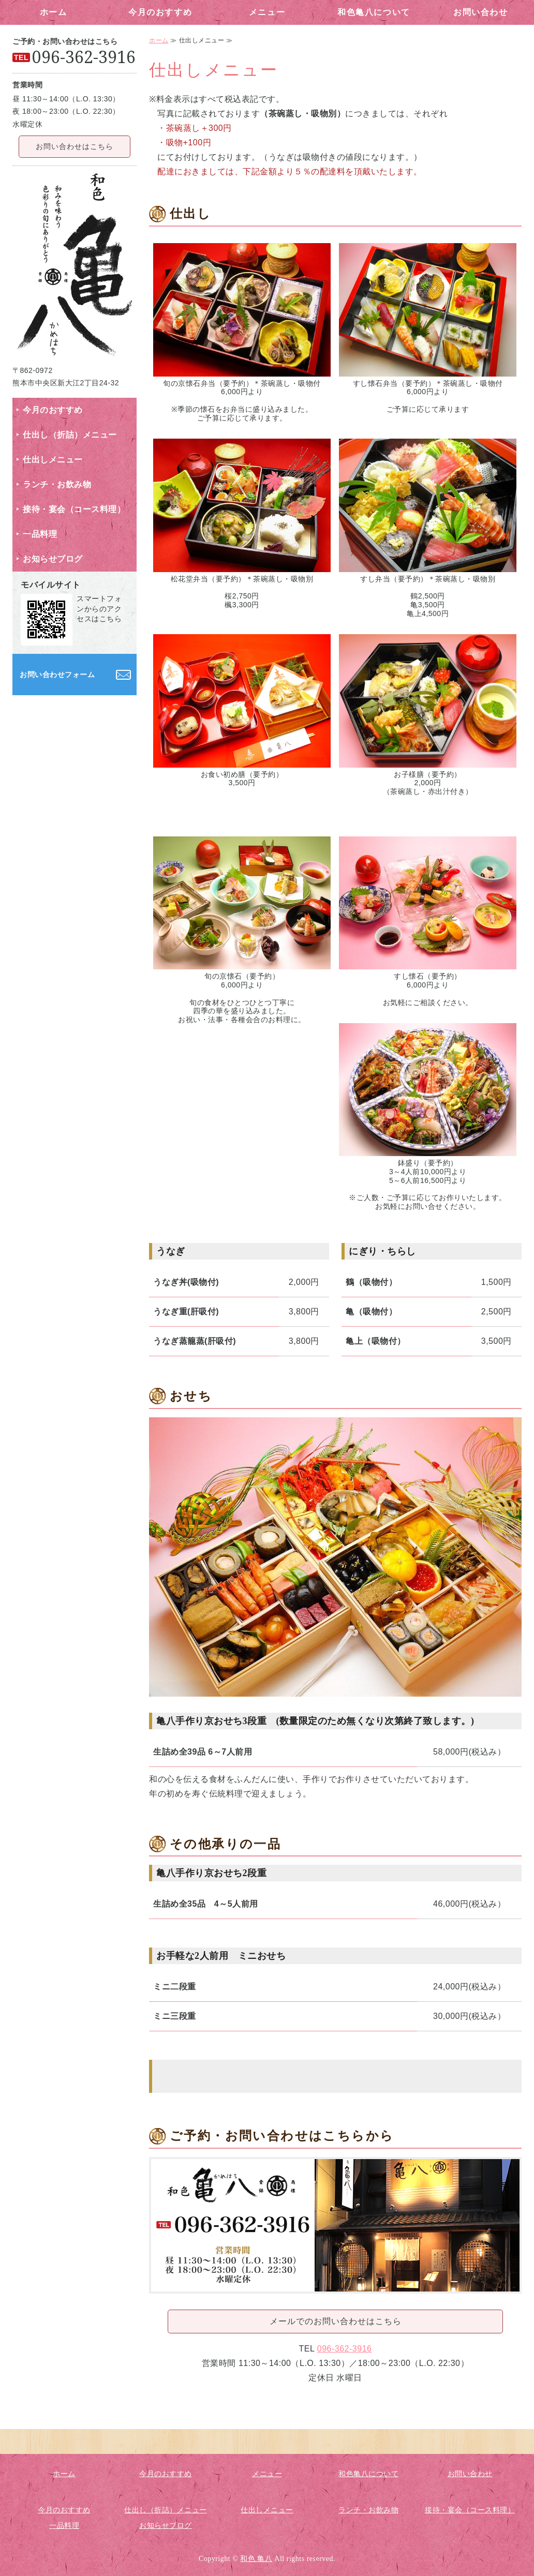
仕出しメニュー (53, 459)
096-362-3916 (344, 2348)
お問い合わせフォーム (57, 674)
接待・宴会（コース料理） (74, 509)
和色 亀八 (256, 2559)
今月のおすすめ (160, 12)
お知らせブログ (53, 559)
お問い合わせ (480, 12)
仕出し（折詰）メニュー (70, 434)
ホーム (53, 12)
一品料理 (40, 534)
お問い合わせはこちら (74, 146)
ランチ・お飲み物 (57, 484)
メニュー (267, 12)
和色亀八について (373, 12)
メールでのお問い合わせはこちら (336, 2321)
